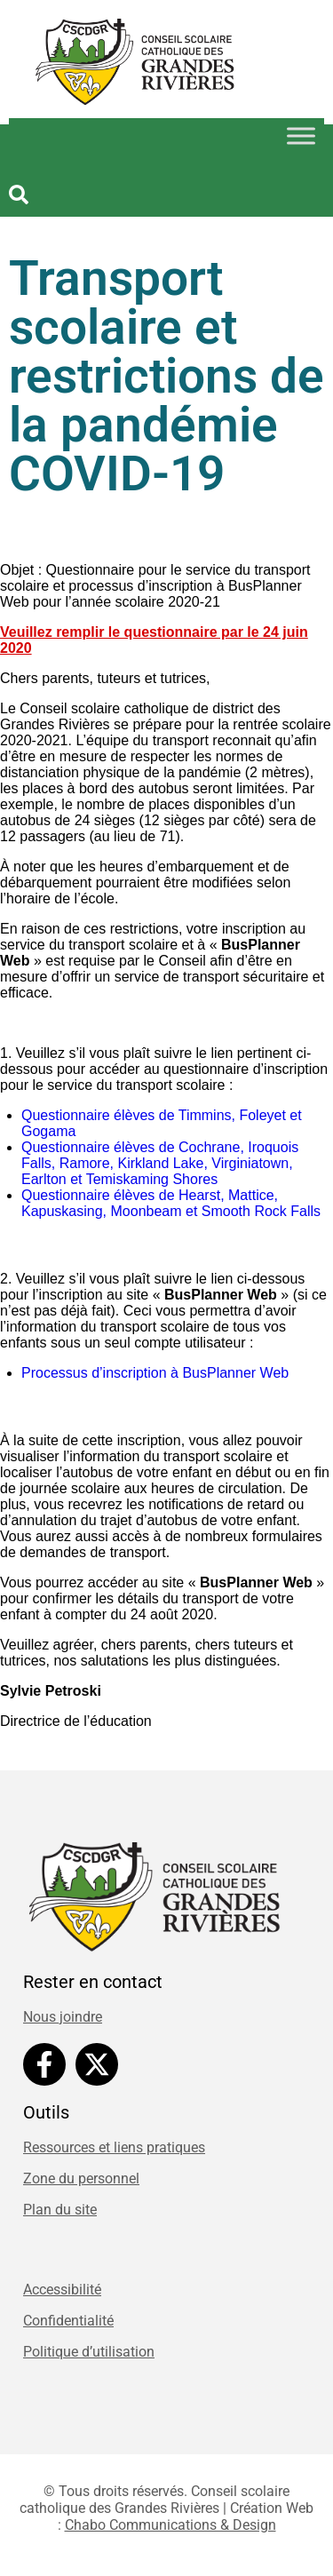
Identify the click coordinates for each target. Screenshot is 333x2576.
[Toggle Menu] (301, 135)
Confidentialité (68, 2320)
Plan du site (60, 2209)
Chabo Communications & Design (170, 2524)
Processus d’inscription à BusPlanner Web (157, 1372)
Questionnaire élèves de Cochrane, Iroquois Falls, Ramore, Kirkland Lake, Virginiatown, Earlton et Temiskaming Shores (159, 1163)
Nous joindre (62, 2016)
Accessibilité (62, 2289)
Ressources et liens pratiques (114, 2147)
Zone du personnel (81, 2178)
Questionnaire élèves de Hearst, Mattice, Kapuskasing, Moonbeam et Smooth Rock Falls (173, 1203)
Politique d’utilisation (89, 2351)
